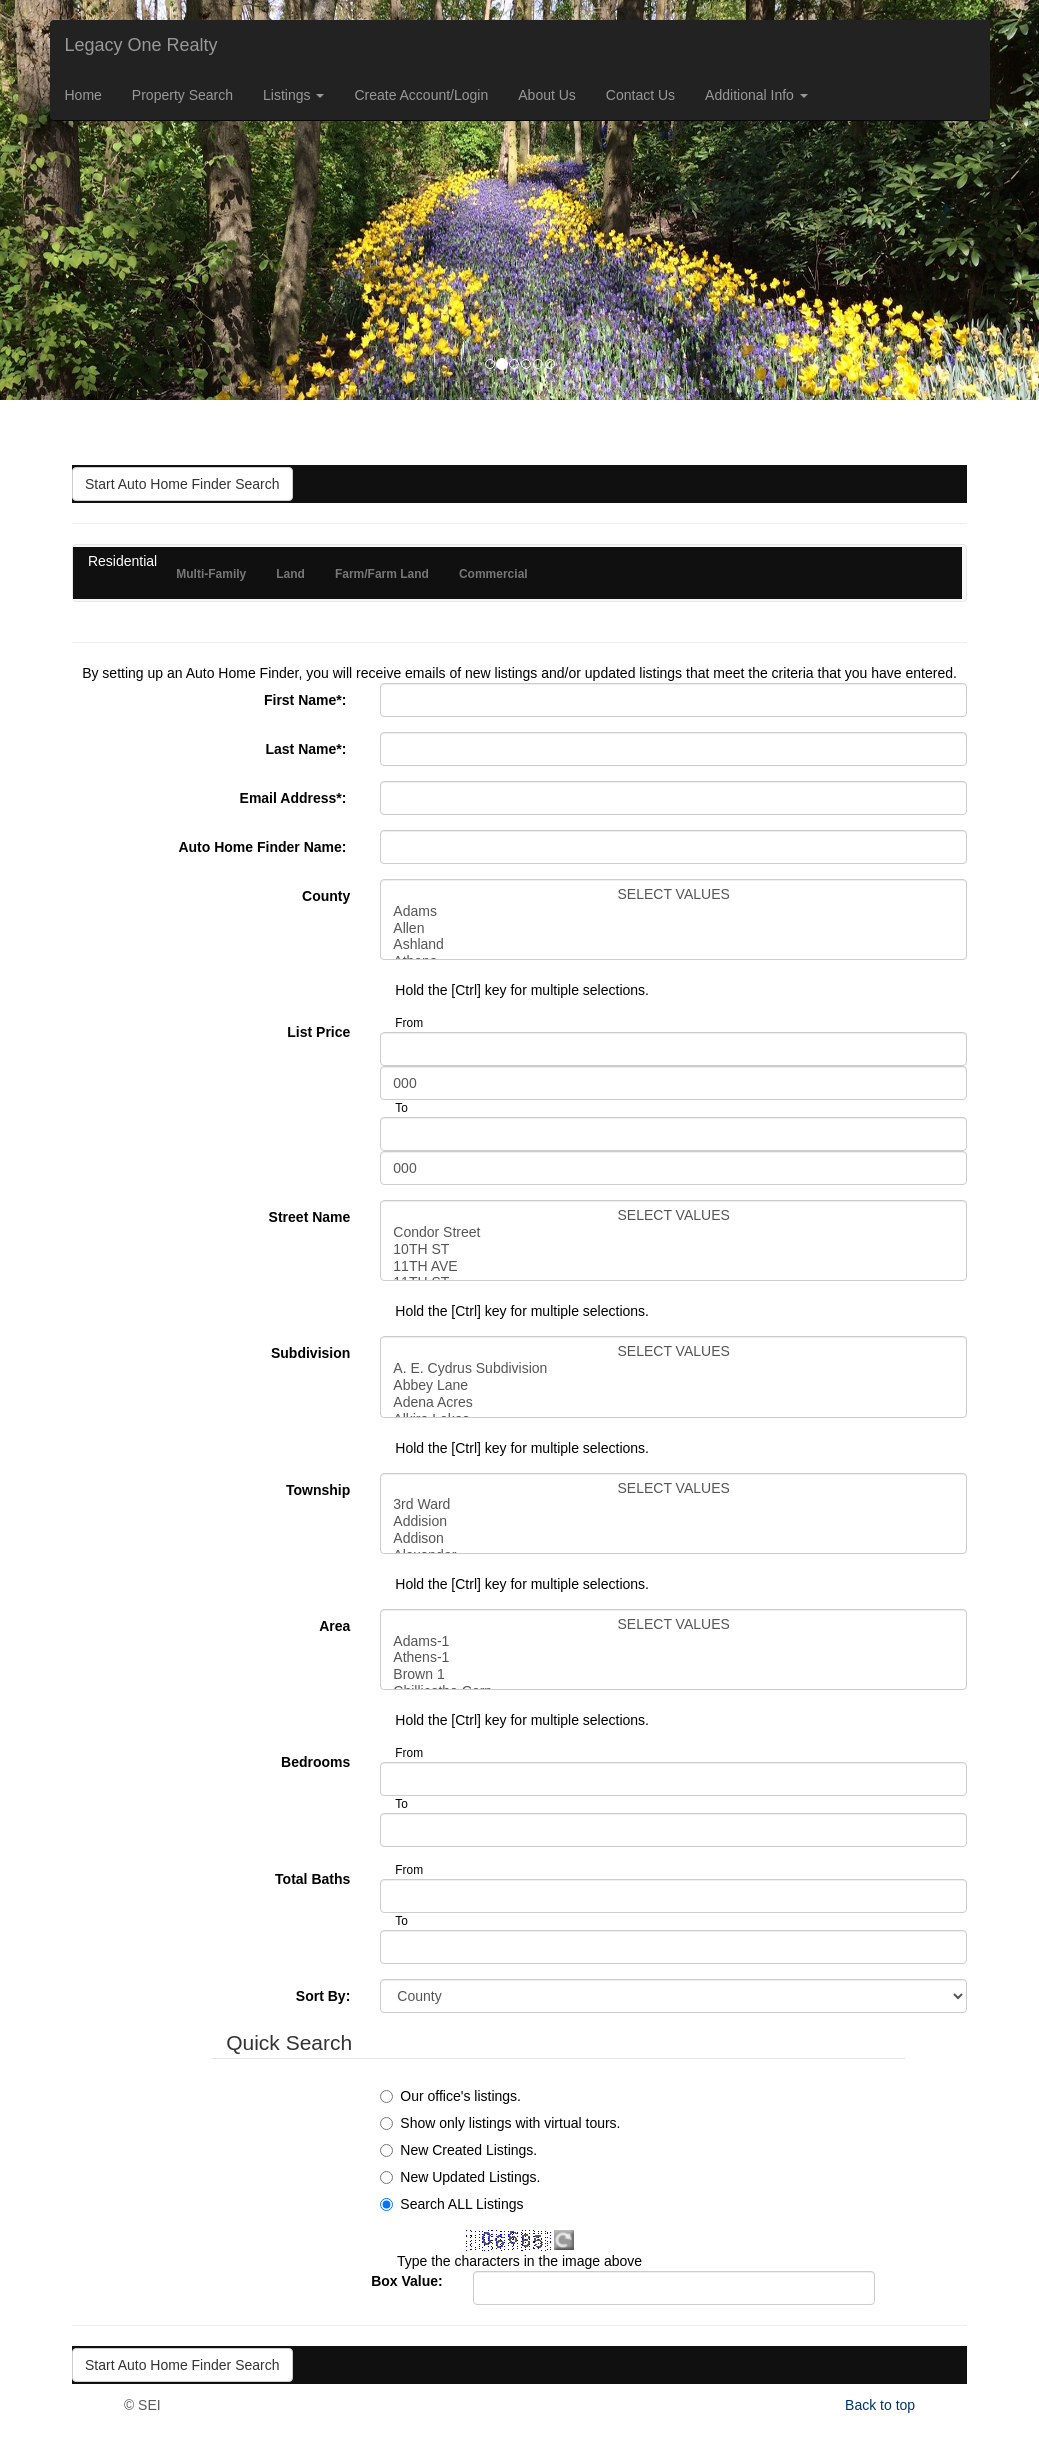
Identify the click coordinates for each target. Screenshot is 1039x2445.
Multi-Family (211, 574)
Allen (673, 928)
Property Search (182, 95)
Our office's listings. (460, 2096)
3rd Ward (673, 1504)
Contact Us (640, 95)
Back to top (880, 2405)
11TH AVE (673, 1266)
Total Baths (312, 1879)
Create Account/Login (421, 95)
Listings (293, 95)
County (326, 896)
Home (83, 95)
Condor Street (673, 1232)
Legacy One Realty (141, 45)
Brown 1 (673, 1674)
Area (334, 1626)
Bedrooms (315, 1762)
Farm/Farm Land (382, 574)
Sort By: (323, 1996)
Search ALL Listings (461, 2204)
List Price (318, 1032)
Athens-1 (673, 1657)
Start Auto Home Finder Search (182, 484)
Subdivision (310, 1353)
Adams (673, 911)
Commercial (493, 574)
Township (318, 1490)
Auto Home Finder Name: (264, 847)
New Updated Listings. (470, 2177)
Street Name (310, 1217)
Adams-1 (673, 1641)
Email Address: (295, 798)
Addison (673, 1538)
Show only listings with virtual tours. (510, 2123)
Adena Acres (673, 1402)
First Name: (307, 700)
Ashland (673, 944)
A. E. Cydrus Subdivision (673, 1368)
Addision (673, 1521)
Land (290, 574)
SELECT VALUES (673, 894)
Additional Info (756, 95)
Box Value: (407, 2281)
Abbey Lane (673, 1385)
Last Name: (307, 749)
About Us (547, 95)
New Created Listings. (468, 2150)
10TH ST (673, 1249)
